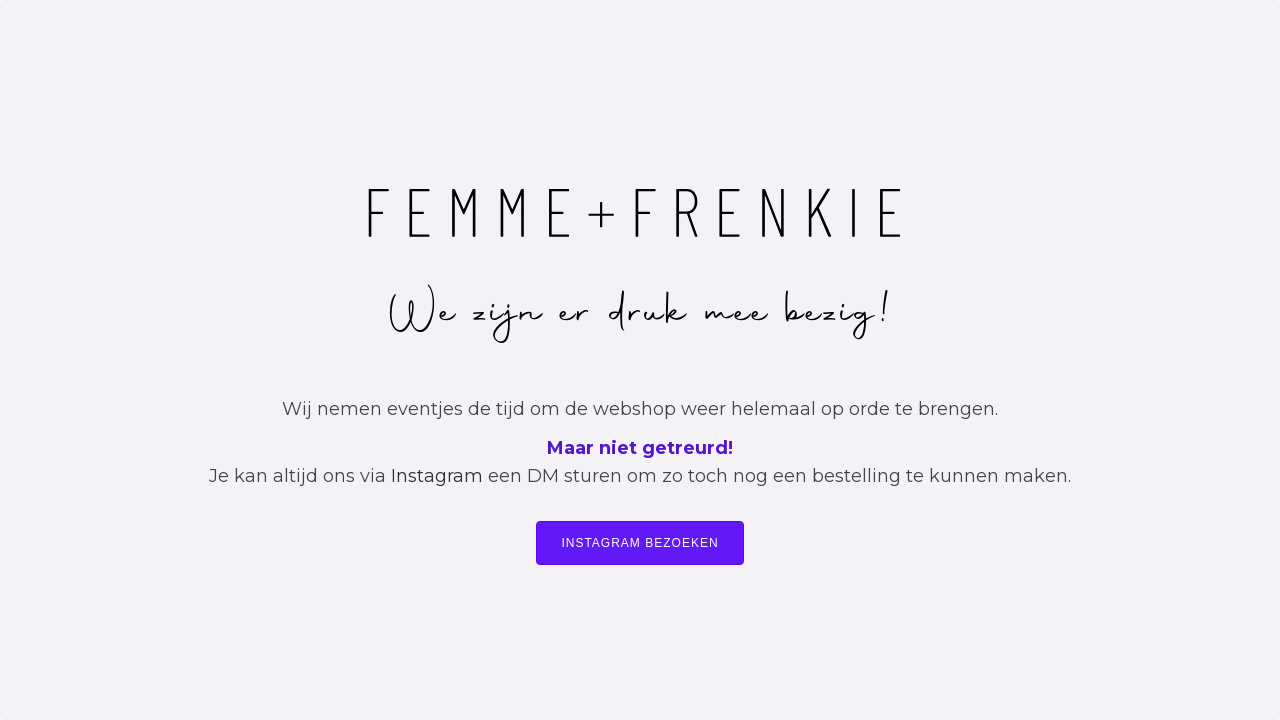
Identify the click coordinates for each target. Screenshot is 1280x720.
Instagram (437, 476)
